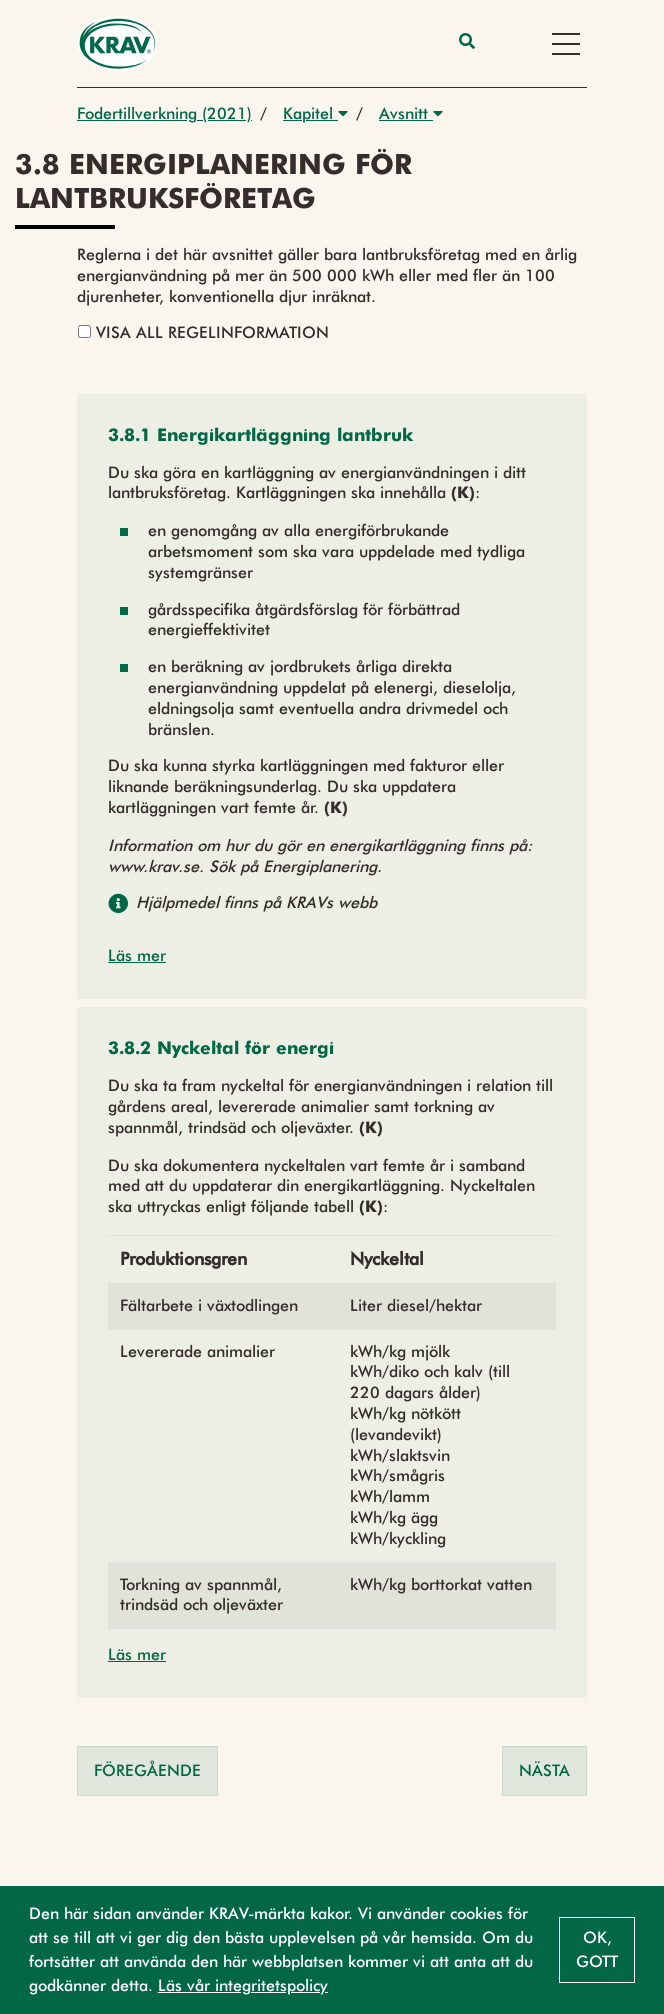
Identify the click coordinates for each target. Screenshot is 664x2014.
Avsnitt (411, 113)
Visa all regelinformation (203, 332)
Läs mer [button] (137, 955)
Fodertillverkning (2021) (164, 113)
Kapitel (315, 113)
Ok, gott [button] (597, 1949)
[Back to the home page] (117, 43)
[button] (260, 436)
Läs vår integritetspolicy (243, 1985)
